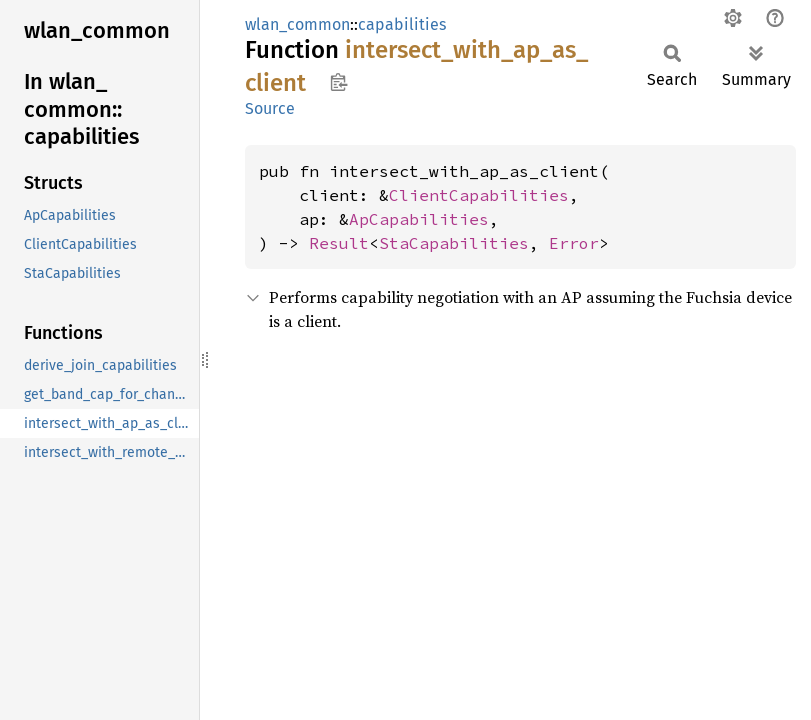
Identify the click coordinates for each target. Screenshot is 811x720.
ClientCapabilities (479, 195)
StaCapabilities (454, 243)
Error (574, 243)
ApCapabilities (419, 219)
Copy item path (338, 82)
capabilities (402, 24)
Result (339, 243)
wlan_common (297, 24)
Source (270, 108)
